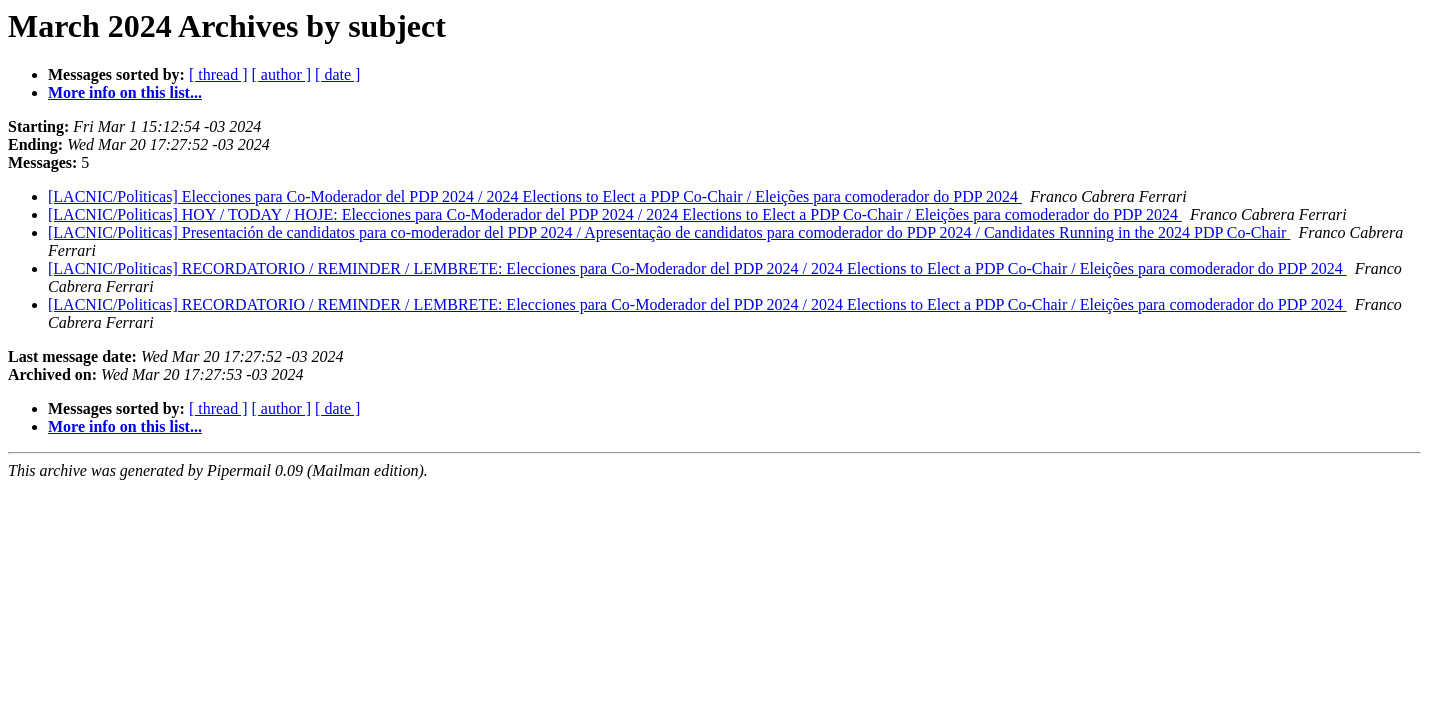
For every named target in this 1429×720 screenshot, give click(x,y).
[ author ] (282, 74)
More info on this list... (125, 92)
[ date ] (337, 74)
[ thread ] (218, 74)
